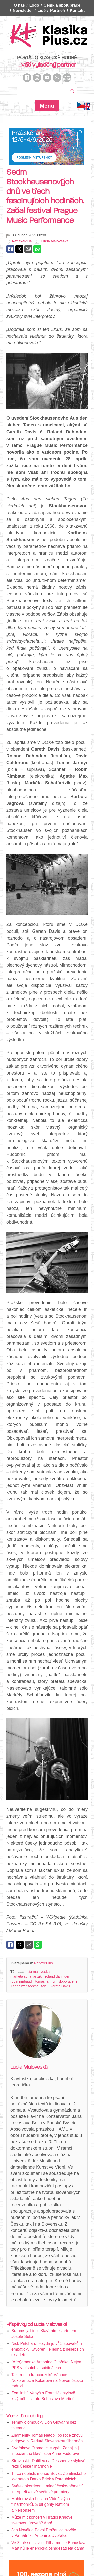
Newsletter (23, 10)
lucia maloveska (37, 1972)
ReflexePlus (22, 241)
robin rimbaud (21, 1981)
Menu (47, 106)
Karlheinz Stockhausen (28, 1986)
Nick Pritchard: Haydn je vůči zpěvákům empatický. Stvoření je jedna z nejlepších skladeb (47, 2349)
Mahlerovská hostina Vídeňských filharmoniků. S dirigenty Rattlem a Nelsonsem (40, 2504)
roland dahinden (57, 1976)
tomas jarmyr (45, 1981)
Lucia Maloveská (54, 241)
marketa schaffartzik (26, 1976)
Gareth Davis (60, 1986)
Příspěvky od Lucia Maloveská (36, 2324)
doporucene (68, 1981)
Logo (34, 5)
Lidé (41, 10)
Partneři (57, 10)
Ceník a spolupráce (62, 5)
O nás (19, 5)
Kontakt (77, 10)
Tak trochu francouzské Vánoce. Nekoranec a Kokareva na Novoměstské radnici (47, 2380)
